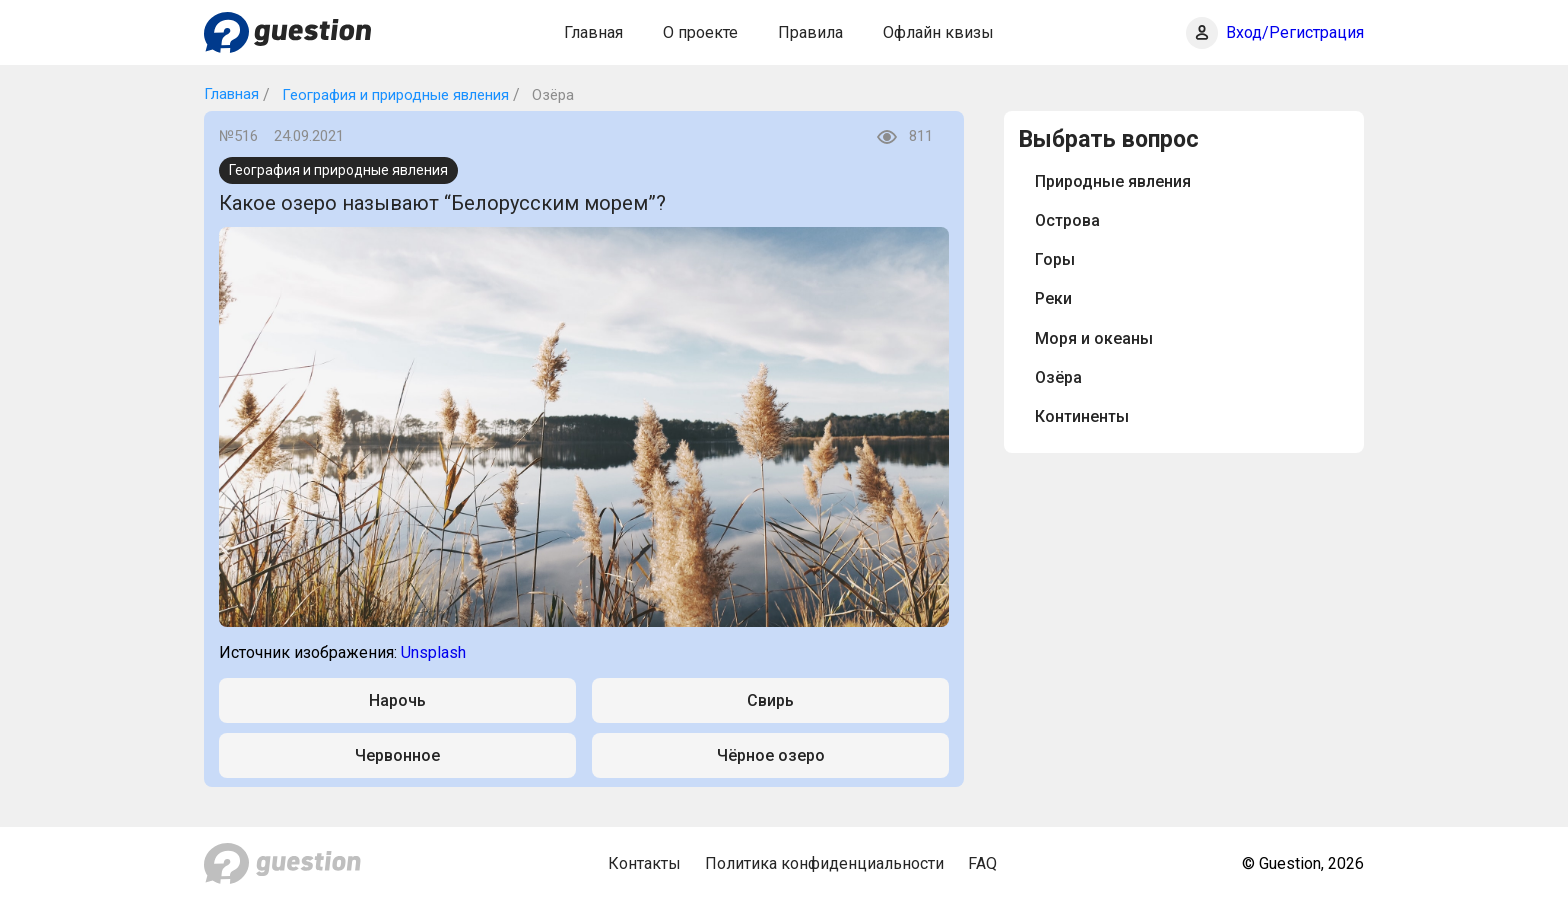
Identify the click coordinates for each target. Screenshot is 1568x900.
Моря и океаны (1094, 338)
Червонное (397, 755)
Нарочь (397, 700)
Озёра (1058, 377)
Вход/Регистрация (1295, 32)
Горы (1055, 259)
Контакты (644, 863)
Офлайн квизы (938, 32)
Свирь (770, 700)
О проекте (700, 32)
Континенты (1082, 416)
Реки (1053, 298)
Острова (1067, 220)
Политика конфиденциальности (824, 863)
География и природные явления (393, 95)
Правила (810, 32)
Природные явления (1113, 181)
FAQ (982, 863)
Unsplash (433, 652)
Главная (593, 32)
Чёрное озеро (771, 755)
